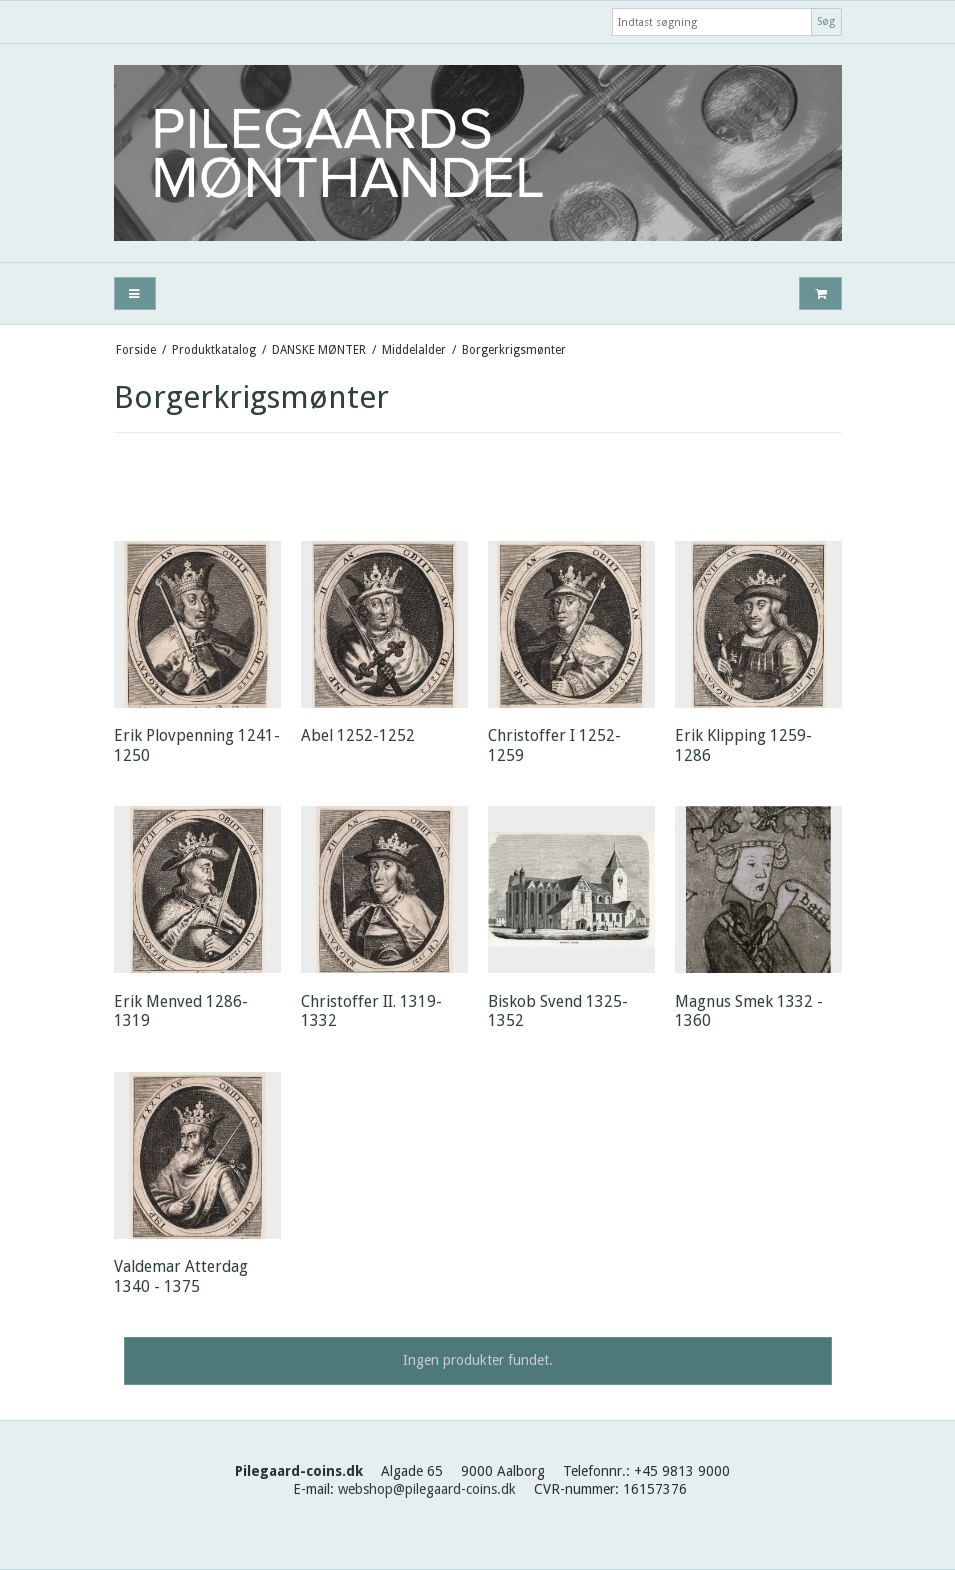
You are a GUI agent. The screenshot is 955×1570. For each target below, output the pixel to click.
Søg (826, 21)
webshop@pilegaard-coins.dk (427, 1489)
